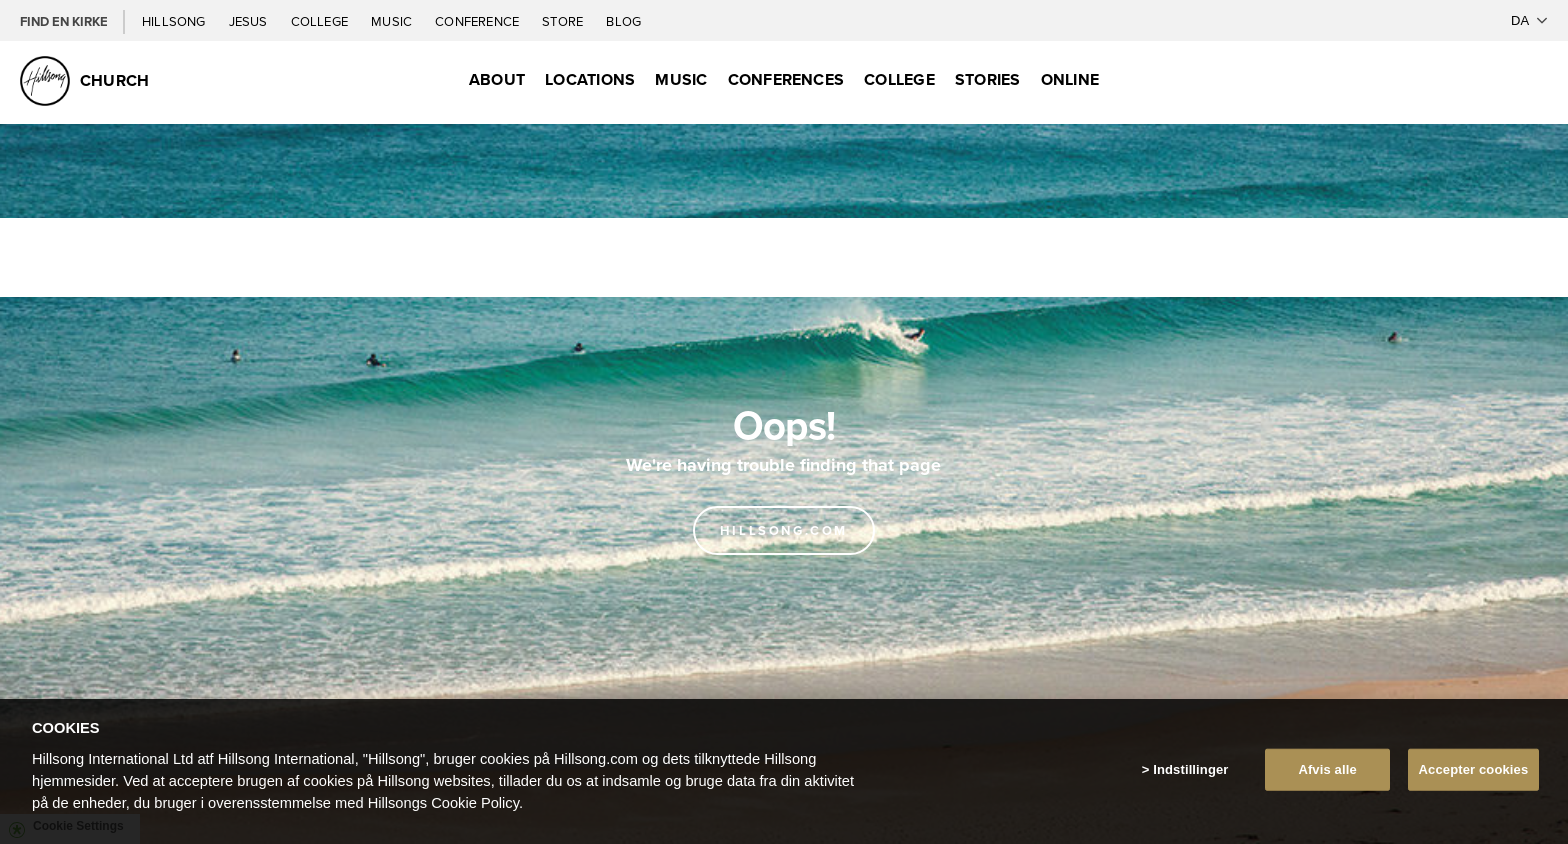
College (321, 21)
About (497, 79)
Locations (590, 79)
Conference (478, 21)
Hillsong (175, 21)
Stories (988, 79)
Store (564, 21)
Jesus (250, 21)
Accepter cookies (1474, 769)
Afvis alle (1327, 769)
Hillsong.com (784, 530)
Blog (623, 21)
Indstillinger (1190, 769)
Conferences (786, 79)
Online (1070, 79)
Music (393, 21)
